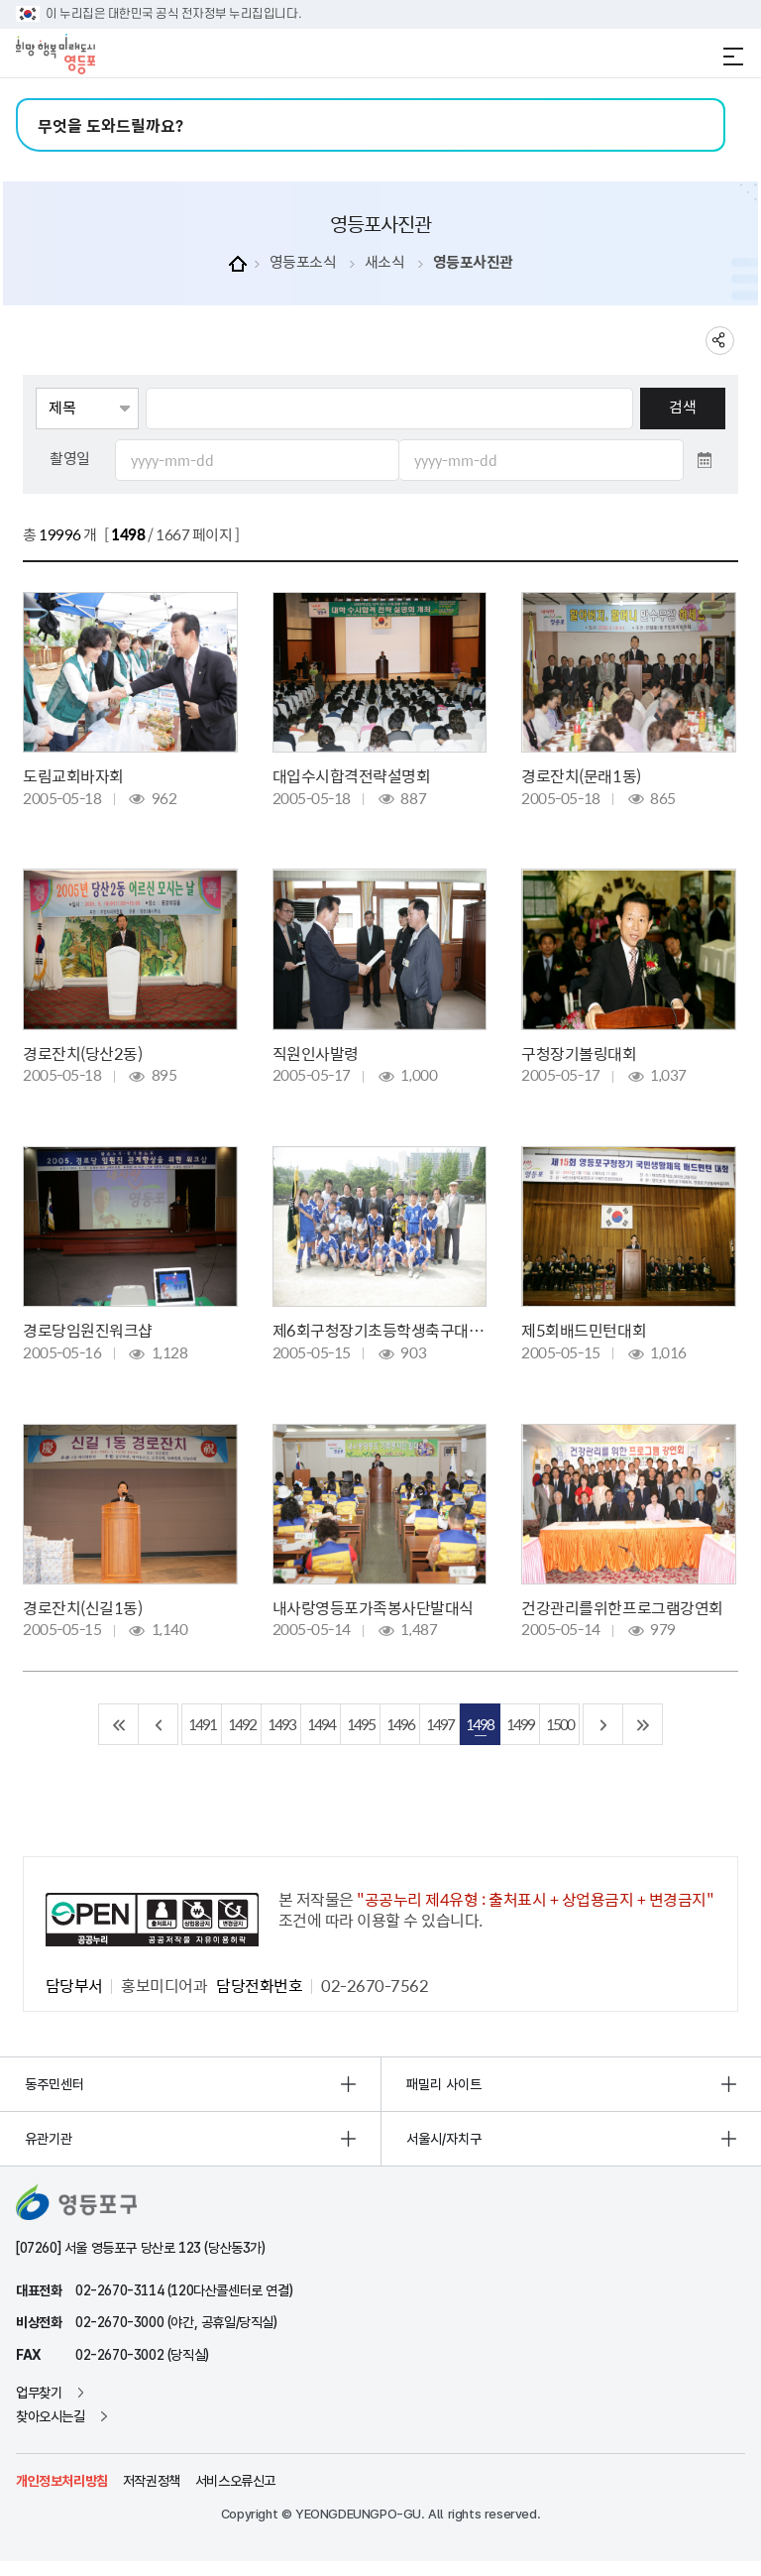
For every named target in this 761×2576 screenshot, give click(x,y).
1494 (321, 1723)
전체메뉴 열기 (733, 56)
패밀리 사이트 (444, 2084)
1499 (520, 1723)
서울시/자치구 (444, 2139)
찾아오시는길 (50, 2416)
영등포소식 (303, 262)
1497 (440, 1723)
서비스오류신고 (235, 2481)
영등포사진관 (473, 262)
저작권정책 (151, 2481)
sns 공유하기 (720, 340)
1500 (560, 1723)
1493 (281, 1723)
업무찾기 (38, 2392)
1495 (361, 1723)
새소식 (385, 262)
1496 (400, 1723)
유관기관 (48, 2139)
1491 (202, 1723)
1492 (242, 1723)
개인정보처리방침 (62, 2481)
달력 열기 (704, 460)
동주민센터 (54, 2084)
